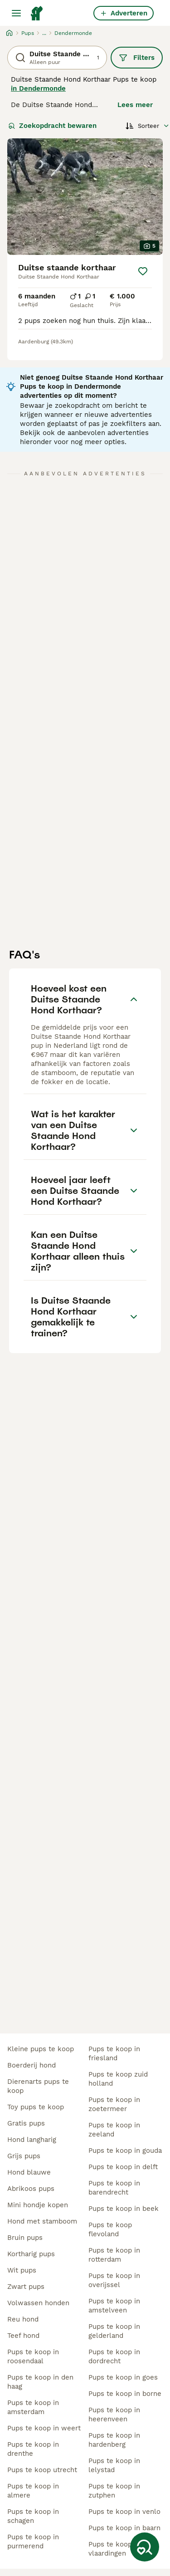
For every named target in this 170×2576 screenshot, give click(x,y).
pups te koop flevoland (110, 2229)
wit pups (21, 2270)
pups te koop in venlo (124, 2512)
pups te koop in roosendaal (33, 2356)
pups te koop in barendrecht (114, 2187)
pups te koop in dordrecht (114, 2356)
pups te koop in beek (123, 2209)
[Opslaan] (143, 271)
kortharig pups (31, 2254)
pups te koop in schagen (33, 2516)
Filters (137, 57)
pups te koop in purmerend (33, 2541)
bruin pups (25, 2238)
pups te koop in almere (33, 2490)
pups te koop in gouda (125, 2150)
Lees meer (135, 105)
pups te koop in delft (123, 2167)
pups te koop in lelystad (114, 2465)
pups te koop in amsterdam (33, 2407)
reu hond (23, 2319)
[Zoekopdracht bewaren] (144, 2546)
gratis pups (26, 2123)
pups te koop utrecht (42, 2470)
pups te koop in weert (44, 2428)
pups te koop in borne (124, 2394)
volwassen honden (38, 2303)
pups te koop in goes (123, 2377)
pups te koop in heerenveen (114, 2414)
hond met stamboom (42, 2221)
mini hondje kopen (37, 2205)
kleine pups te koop (40, 2049)
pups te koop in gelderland (114, 2331)
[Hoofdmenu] (16, 13)
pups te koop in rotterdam (114, 2254)
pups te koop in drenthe (33, 2449)
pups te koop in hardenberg (114, 2440)
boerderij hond (31, 2065)
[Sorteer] (147, 126)
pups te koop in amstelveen (114, 2305)
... (44, 33)
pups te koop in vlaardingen (114, 2548)
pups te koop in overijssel (114, 2280)
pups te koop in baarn (124, 2528)
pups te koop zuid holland (118, 2078)
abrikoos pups (30, 2189)
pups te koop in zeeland (114, 2129)
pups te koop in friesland (114, 2053)
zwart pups (25, 2287)
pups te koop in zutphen (114, 2490)
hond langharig (31, 2140)
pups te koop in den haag (40, 2381)
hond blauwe (29, 2172)
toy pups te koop (35, 2107)
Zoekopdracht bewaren (52, 126)
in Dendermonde (38, 88)
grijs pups (23, 2156)
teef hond (23, 2336)
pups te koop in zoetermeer (114, 2104)
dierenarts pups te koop (38, 2086)
